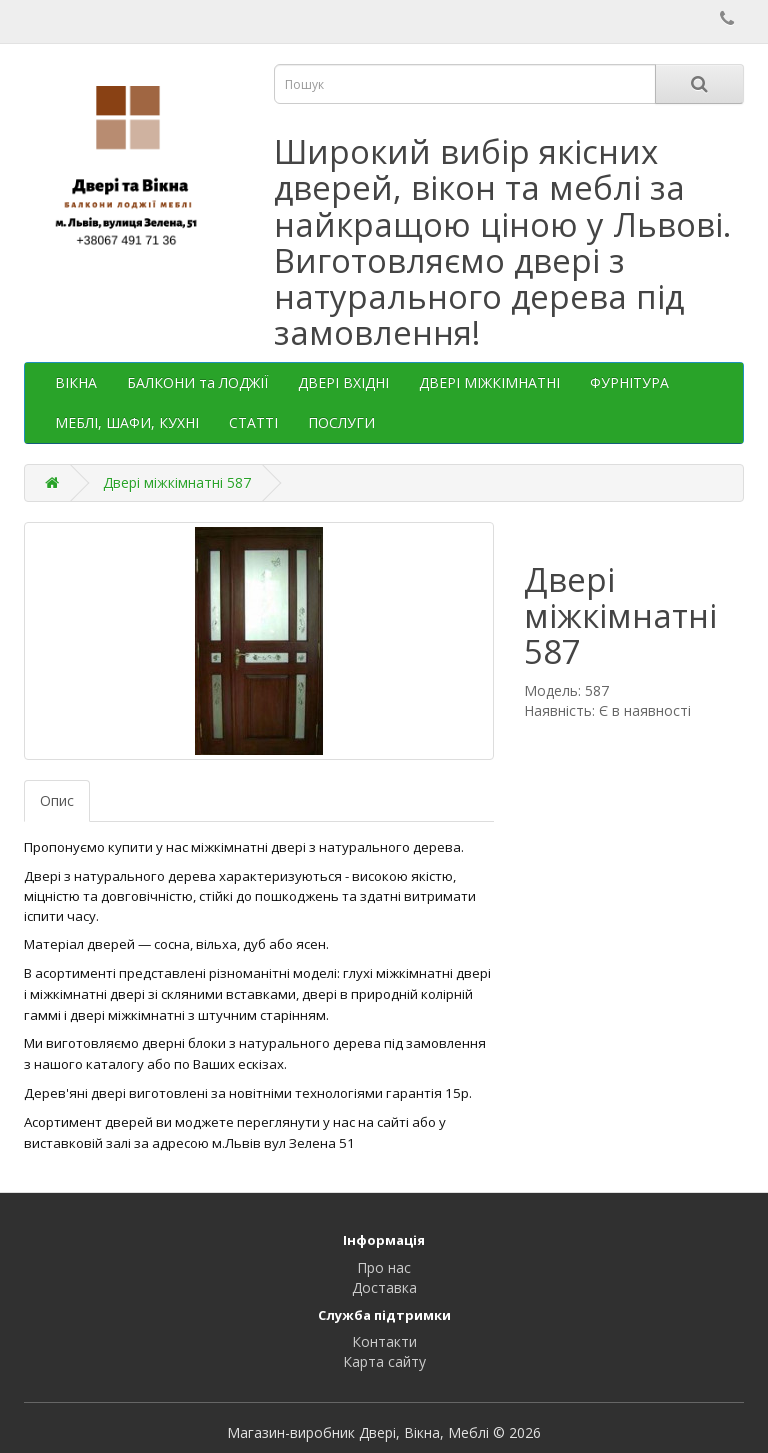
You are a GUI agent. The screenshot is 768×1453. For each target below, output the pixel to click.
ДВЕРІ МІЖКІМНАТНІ (489, 382)
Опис (57, 800)
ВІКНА (76, 382)
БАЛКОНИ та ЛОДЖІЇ (197, 382)
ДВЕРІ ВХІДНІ (343, 382)
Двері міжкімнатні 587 (177, 482)
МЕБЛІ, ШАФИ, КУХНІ (127, 422)
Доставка (384, 1287)
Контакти (384, 1341)
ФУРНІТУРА (629, 382)
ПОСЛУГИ (341, 422)
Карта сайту (384, 1361)
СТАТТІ (253, 422)
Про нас (384, 1267)
